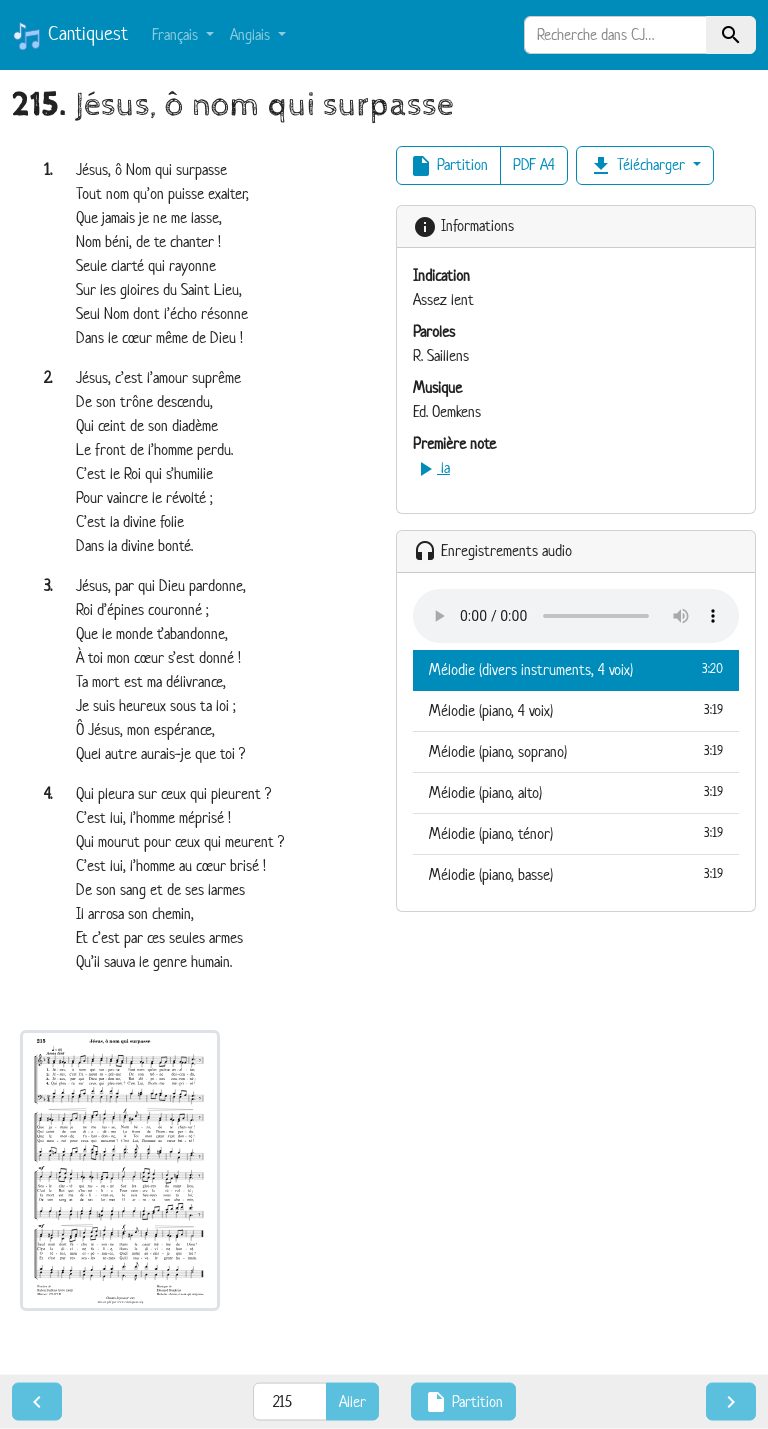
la (431, 467)
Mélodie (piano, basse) (576, 874)
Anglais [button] (252, 34)
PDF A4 (534, 164)
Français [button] (177, 34)
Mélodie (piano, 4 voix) (576, 710)
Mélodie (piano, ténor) (576, 833)
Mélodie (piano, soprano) (576, 751)
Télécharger (639, 166)
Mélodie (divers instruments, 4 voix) (576, 669)
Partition (448, 166)
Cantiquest (70, 36)
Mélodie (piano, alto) (576, 792)
